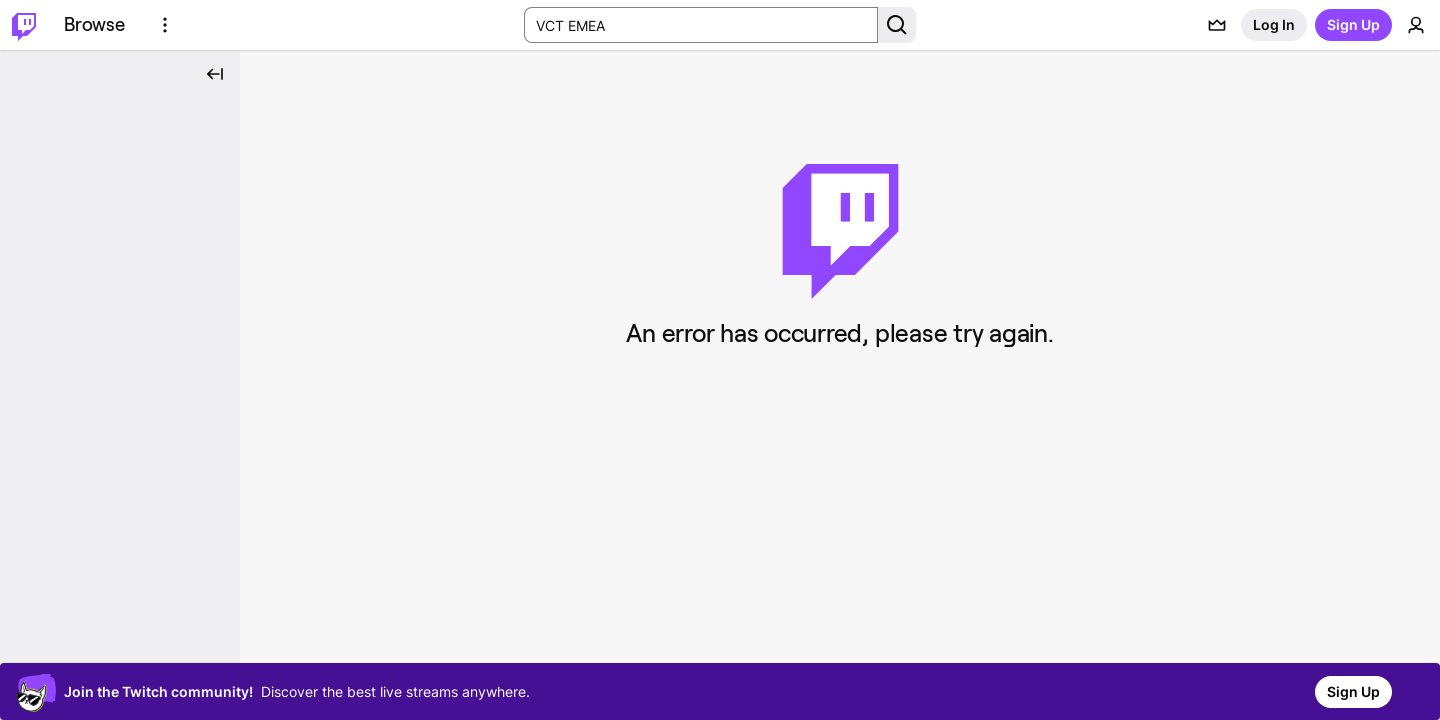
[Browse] (94, 25)
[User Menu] (1416, 25)
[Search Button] (897, 25)
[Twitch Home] (24, 25)
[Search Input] (701, 25)
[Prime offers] (1217, 25)
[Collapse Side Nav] (215, 74)
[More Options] (165, 25)
